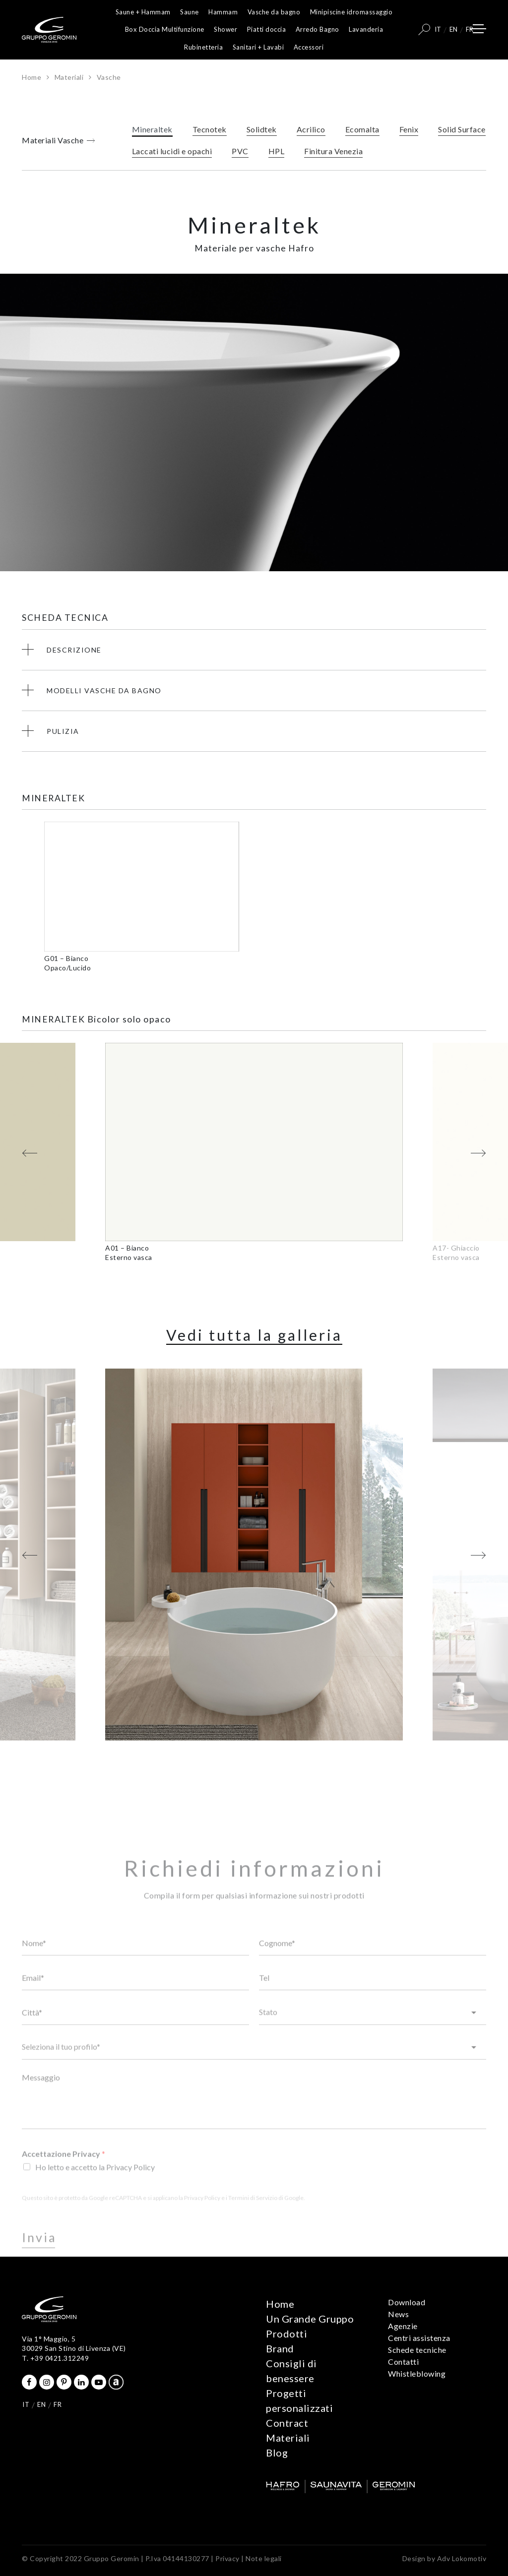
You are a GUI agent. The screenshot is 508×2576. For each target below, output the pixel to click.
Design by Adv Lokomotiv (444, 2558)
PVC (240, 153)
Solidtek (262, 131)
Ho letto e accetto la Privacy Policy (95, 2188)
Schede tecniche (417, 2349)
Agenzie (403, 2326)
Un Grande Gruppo (310, 2319)
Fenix (409, 131)
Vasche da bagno (274, 12)
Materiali (69, 77)
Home (31, 77)
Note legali (264, 2558)
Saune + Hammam (143, 12)
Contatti (403, 2361)
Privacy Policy (202, 2219)
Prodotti (286, 2333)
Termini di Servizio (252, 2219)
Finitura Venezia (333, 153)
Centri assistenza (419, 2337)
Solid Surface (462, 131)
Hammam (223, 12)
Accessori (309, 47)
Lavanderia (366, 29)
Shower (225, 29)
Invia (39, 2258)
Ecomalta (362, 131)
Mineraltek (152, 131)
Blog (277, 2452)
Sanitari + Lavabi (258, 47)
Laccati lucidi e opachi (172, 153)
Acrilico (311, 131)
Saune (189, 12)
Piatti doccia (266, 29)
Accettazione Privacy (63, 2175)
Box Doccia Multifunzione (164, 29)
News (398, 2314)
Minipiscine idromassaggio (351, 12)
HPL (276, 153)
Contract (287, 2423)
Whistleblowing (416, 2373)
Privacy (227, 2558)
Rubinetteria (203, 47)
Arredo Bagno (317, 29)
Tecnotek (209, 131)
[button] (29, 1155)
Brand (280, 2348)
